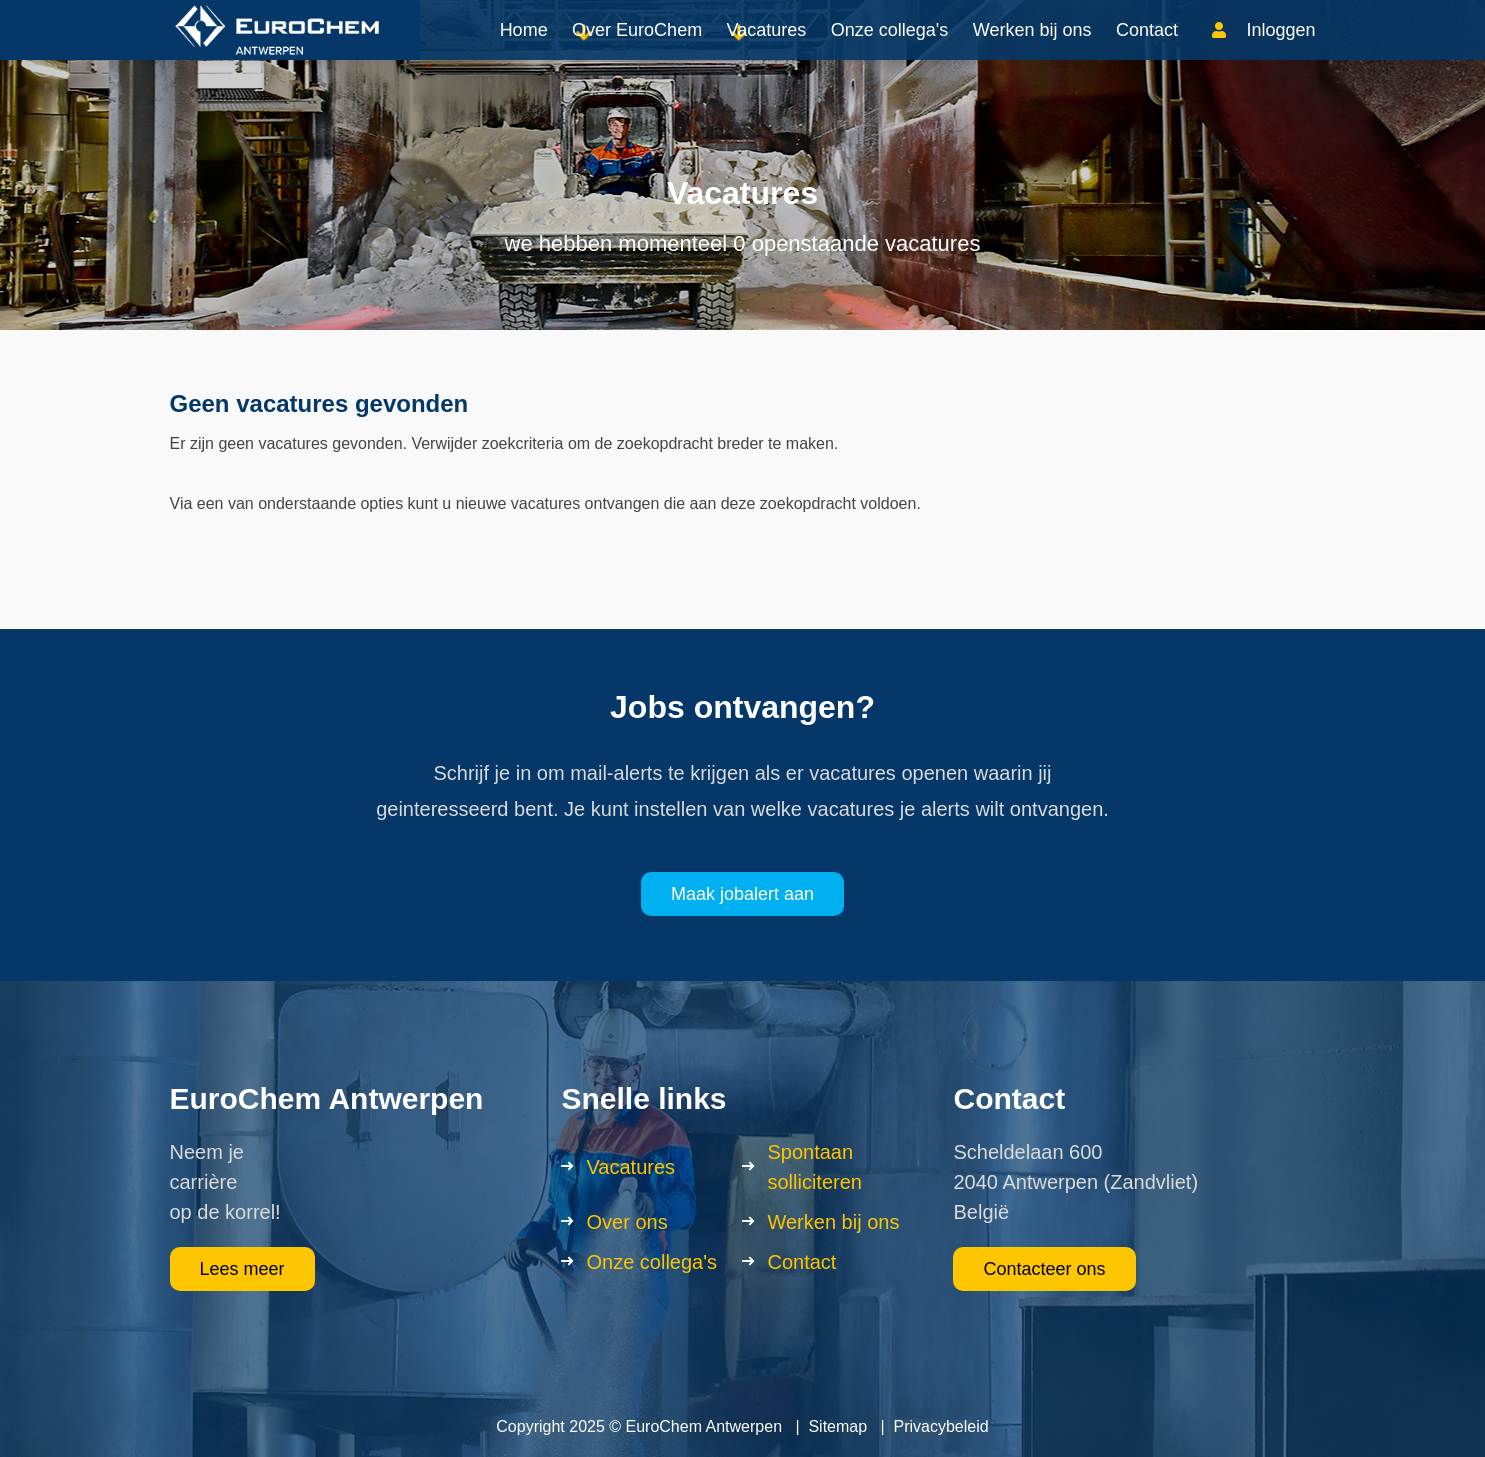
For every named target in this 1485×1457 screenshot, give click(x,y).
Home (524, 50)
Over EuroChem (637, 50)
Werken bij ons (1032, 50)
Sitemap (837, 1426)
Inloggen (1280, 50)
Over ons (626, 1222)
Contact (1147, 50)
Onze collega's (890, 50)
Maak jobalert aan (742, 894)
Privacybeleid (941, 1426)
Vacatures (767, 50)
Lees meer (242, 1269)
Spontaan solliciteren (814, 1167)
